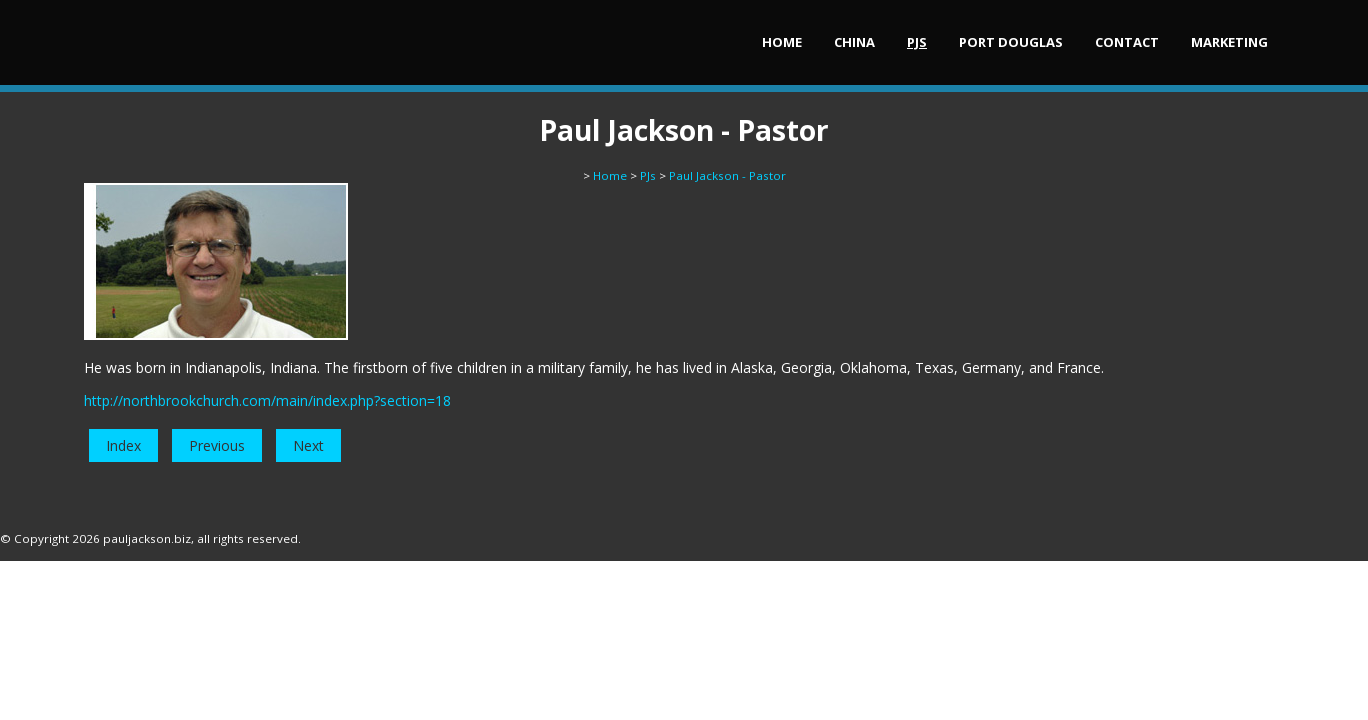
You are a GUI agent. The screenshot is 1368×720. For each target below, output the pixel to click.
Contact (1127, 42)
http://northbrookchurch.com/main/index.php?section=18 (267, 400)
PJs (917, 42)
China (854, 42)
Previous (217, 445)
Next (308, 445)
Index (123, 445)
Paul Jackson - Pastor (727, 175)
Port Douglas (1011, 42)
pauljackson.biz (147, 538)
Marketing (1229, 42)
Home (782, 42)
